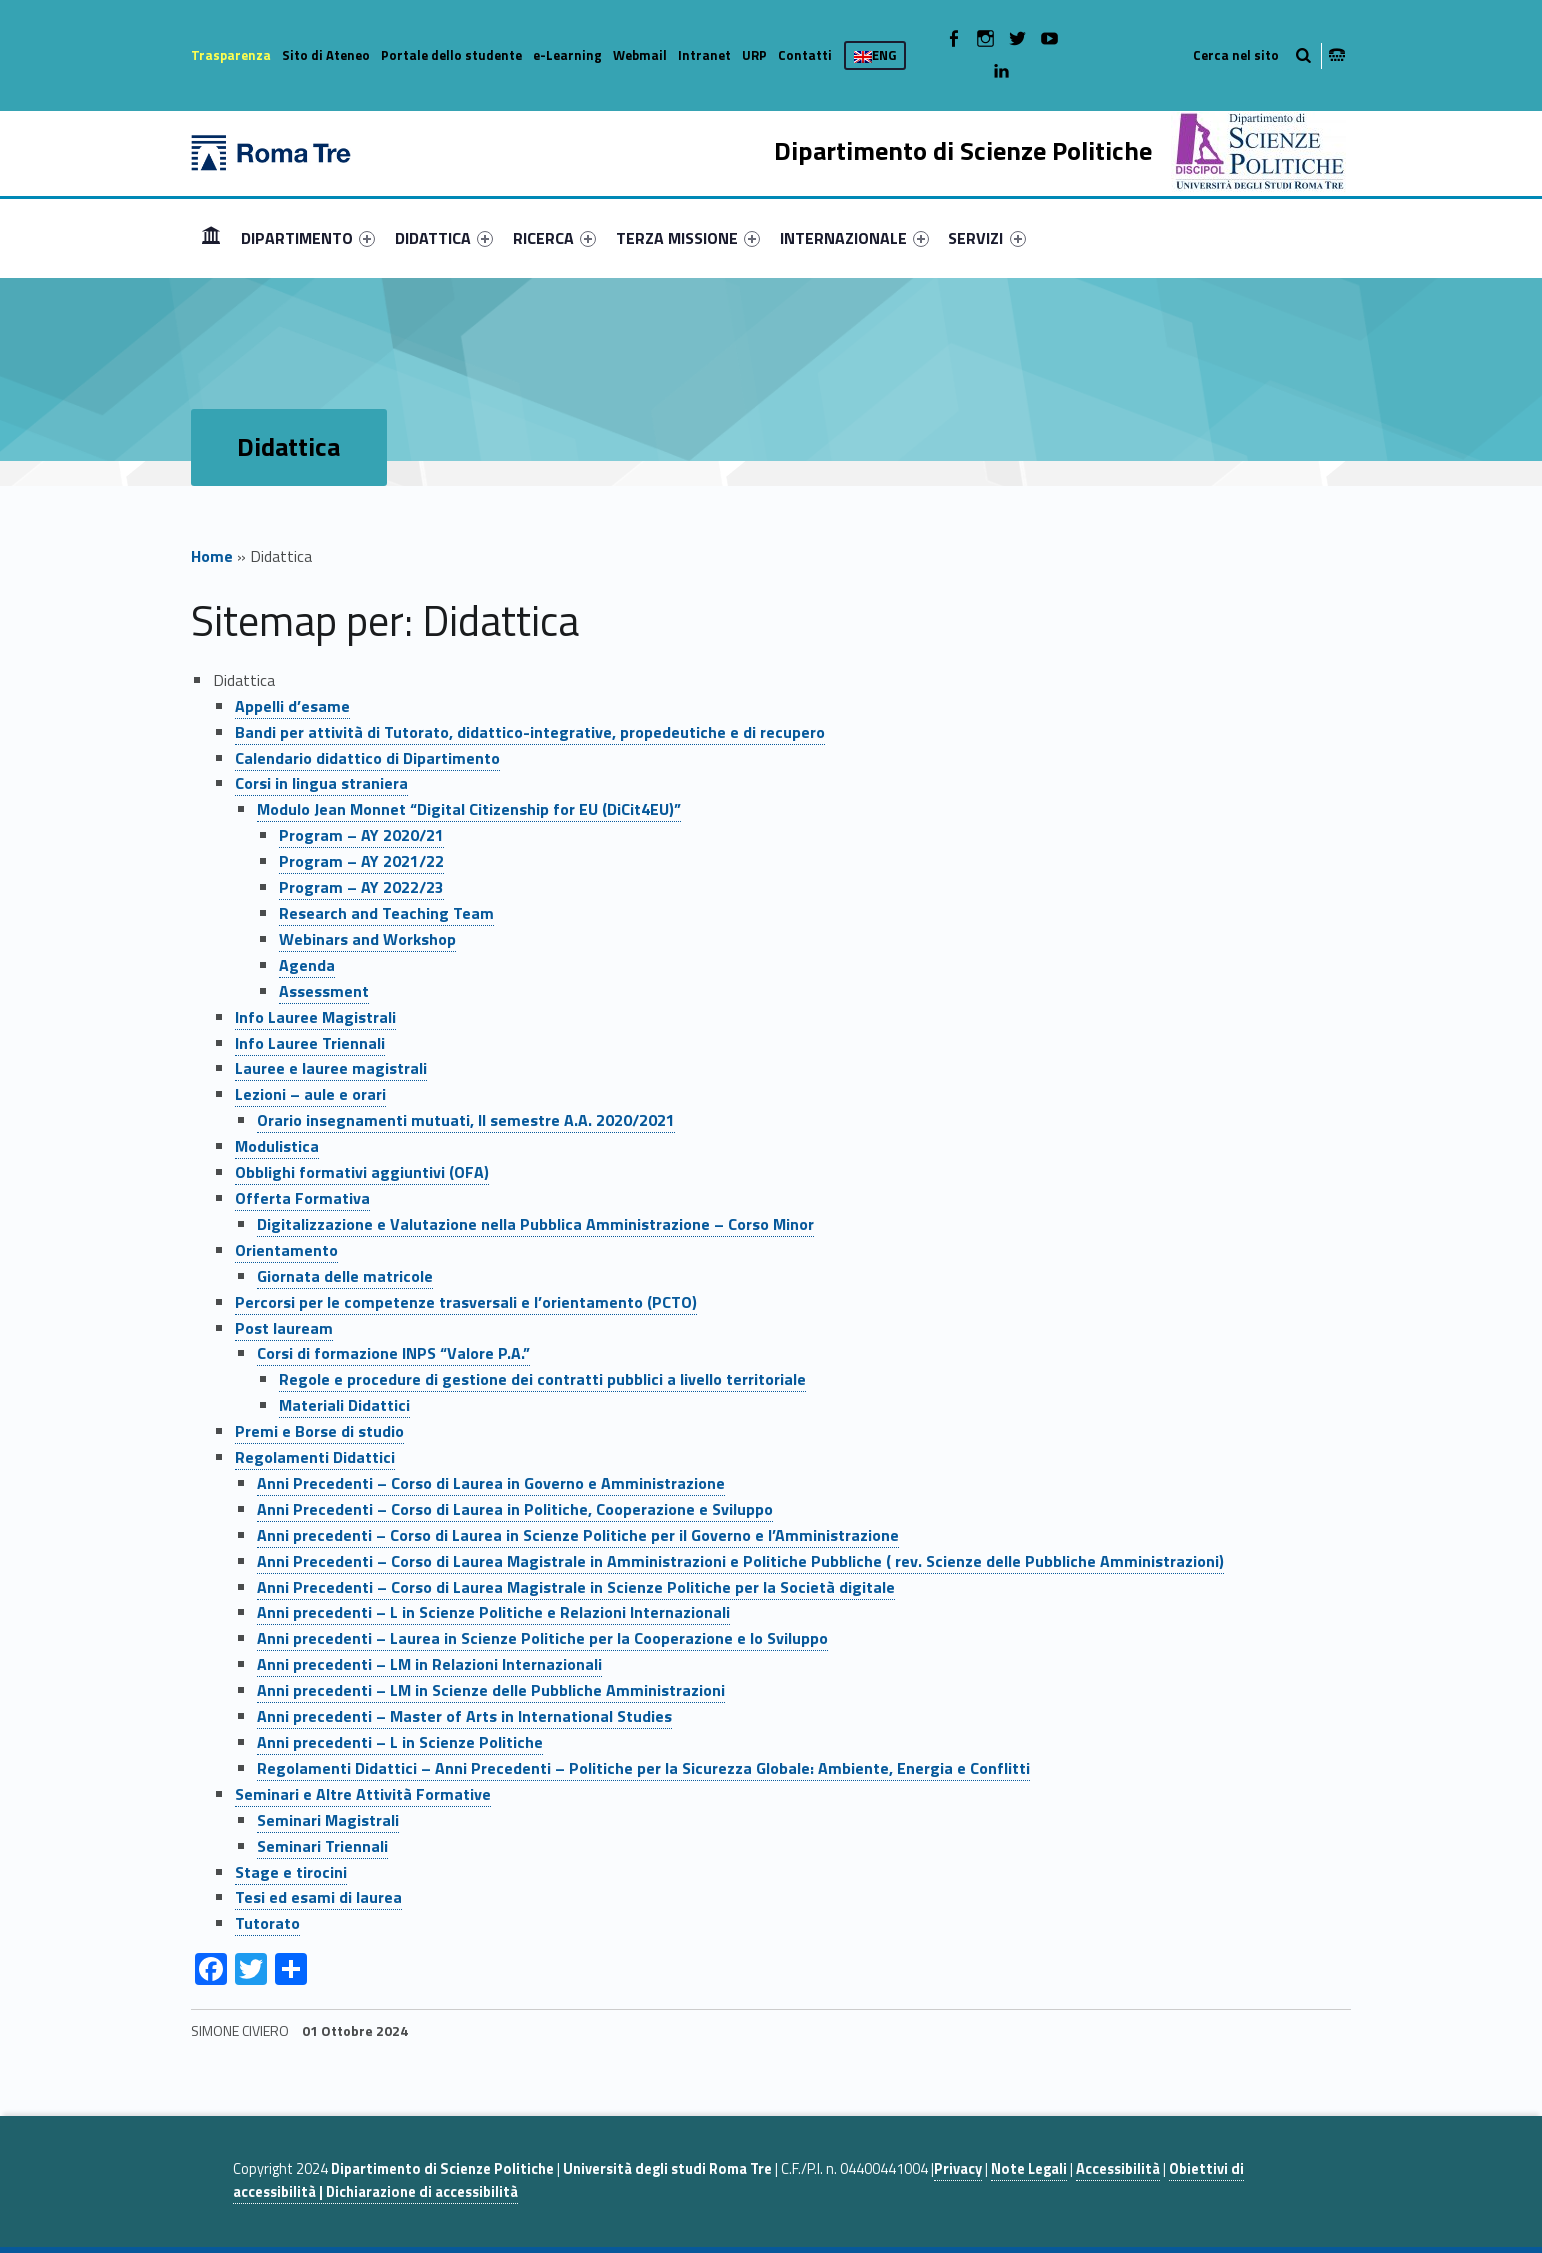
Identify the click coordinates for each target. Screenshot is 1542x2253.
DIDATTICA (444, 238)
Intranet (704, 55)
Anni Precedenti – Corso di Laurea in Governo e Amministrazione (491, 1483)
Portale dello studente (451, 55)
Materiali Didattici (344, 1405)
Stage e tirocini (291, 1872)
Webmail (640, 55)
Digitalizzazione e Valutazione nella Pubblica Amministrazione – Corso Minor (535, 1224)
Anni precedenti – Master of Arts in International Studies (464, 1716)
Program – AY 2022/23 (361, 887)
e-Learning (567, 55)
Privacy (958, 2169)
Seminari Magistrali (328, 1820)
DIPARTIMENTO (308, 238)
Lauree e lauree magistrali (331, 1068)
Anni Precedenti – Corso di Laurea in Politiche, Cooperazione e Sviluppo (515, 1509)
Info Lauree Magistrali (315, 1017)
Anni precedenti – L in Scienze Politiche (400, 1742)
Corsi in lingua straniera (321, 783)
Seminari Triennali (322, 1846)
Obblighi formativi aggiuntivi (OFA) (362, 1172)
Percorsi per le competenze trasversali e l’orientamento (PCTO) (466, 1302)
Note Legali (1029, 2169)
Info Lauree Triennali (310, 1043)
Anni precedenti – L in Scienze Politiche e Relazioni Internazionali (493, 1612)
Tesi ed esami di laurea (318, 1897)
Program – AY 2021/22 (361, 861)
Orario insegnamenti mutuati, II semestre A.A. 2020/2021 (466, 1120)
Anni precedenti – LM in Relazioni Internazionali (429, 1664)
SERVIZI (986, 238)
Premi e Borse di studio (319, 1431)
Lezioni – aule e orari (310, 1094)
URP (754, 55)
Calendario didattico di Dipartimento (367, 758)
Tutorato (267, 1923)
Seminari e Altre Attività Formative (363, 1794)
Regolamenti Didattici (315, 1457)
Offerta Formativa (302, 1198)
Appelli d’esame (292, 706)
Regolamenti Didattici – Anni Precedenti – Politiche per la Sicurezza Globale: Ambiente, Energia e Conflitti (643, 1768)
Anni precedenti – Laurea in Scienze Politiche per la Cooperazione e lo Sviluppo (542, 1638)
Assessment (324, 991)
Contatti (805, 55)
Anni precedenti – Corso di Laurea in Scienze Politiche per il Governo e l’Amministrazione (578, 1535)
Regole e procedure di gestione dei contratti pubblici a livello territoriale (542, 1379)
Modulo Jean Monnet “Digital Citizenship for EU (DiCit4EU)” (469, 809)
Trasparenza (231, 55)
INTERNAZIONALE (854, 238)
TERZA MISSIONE (688, 238)
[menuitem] (211, 238)
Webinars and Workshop (367, 939)
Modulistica (277, 1146)
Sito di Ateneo (326, 55)
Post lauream (284, 1328)
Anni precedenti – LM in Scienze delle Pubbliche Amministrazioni (491, 1690)
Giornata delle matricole (345, 1276)
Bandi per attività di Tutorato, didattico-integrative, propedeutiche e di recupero (530, 732)
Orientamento (286, 1250)
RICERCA (554, 238)
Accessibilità (1118, 2169)
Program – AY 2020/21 (361, 835)
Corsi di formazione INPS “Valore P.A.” (393, 1353)
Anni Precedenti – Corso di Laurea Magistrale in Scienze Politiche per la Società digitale (576, 1587)
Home (211, 237)
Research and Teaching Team (386, 913)
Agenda (307, 965)
